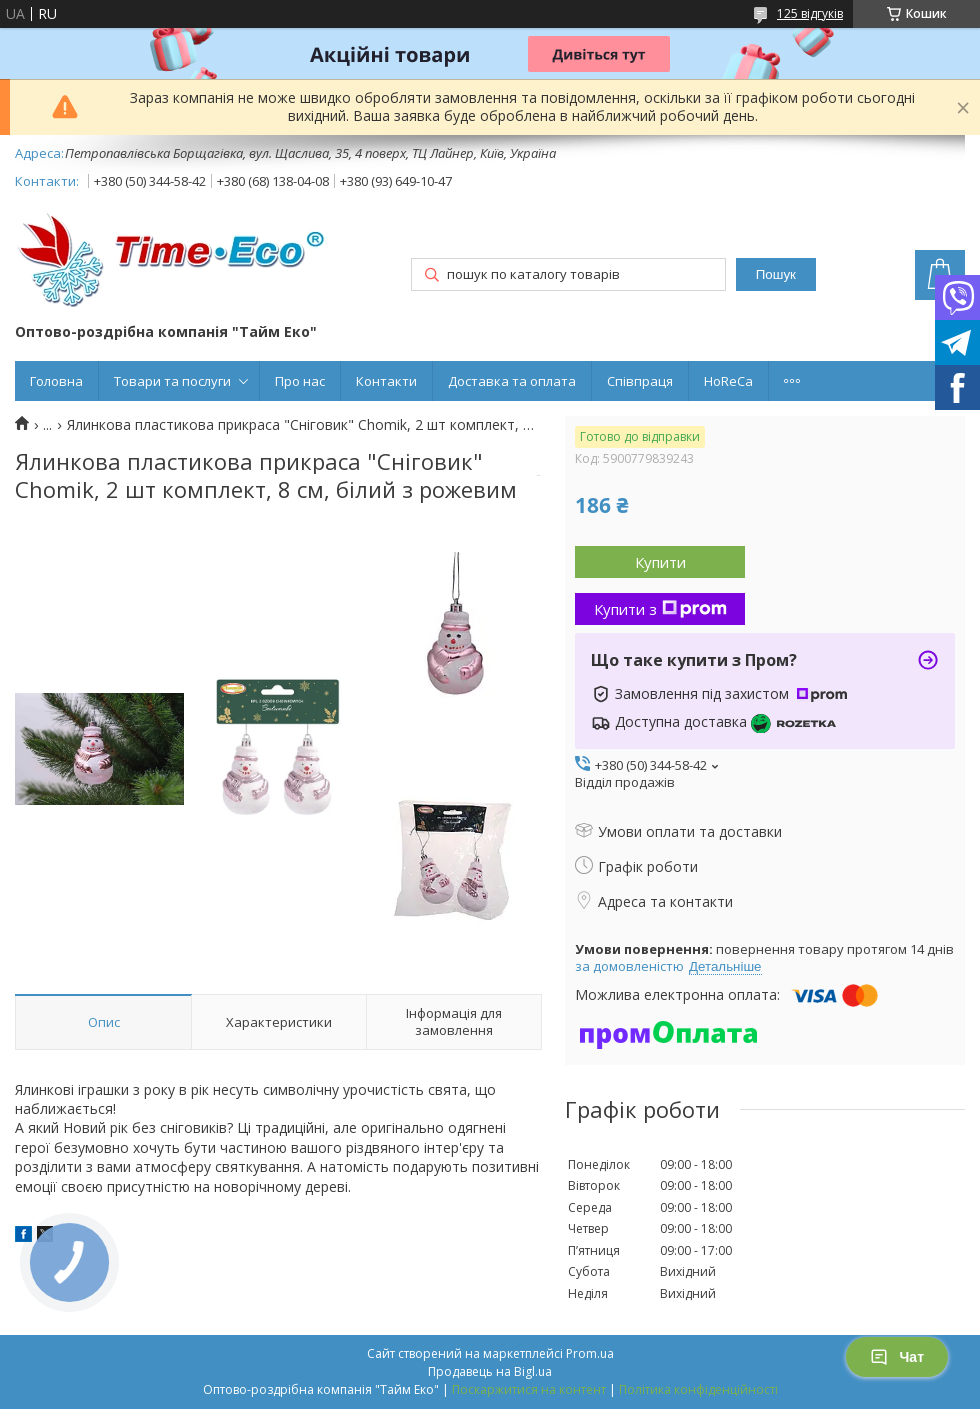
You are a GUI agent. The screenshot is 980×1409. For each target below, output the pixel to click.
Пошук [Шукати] (776, 274)
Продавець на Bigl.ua (490, 1371)
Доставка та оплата (512, 381)
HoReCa (728, 381)
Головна (56, 381)
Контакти (386, 381)
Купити (660, 562)
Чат (897, 1357)
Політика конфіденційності (698, 1389)
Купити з (660, 609)
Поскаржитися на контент (529, 1389)
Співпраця (640, 381)
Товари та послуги (172, 381)
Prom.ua (590, 1353)
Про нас (300, 381)
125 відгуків (810, 13)
